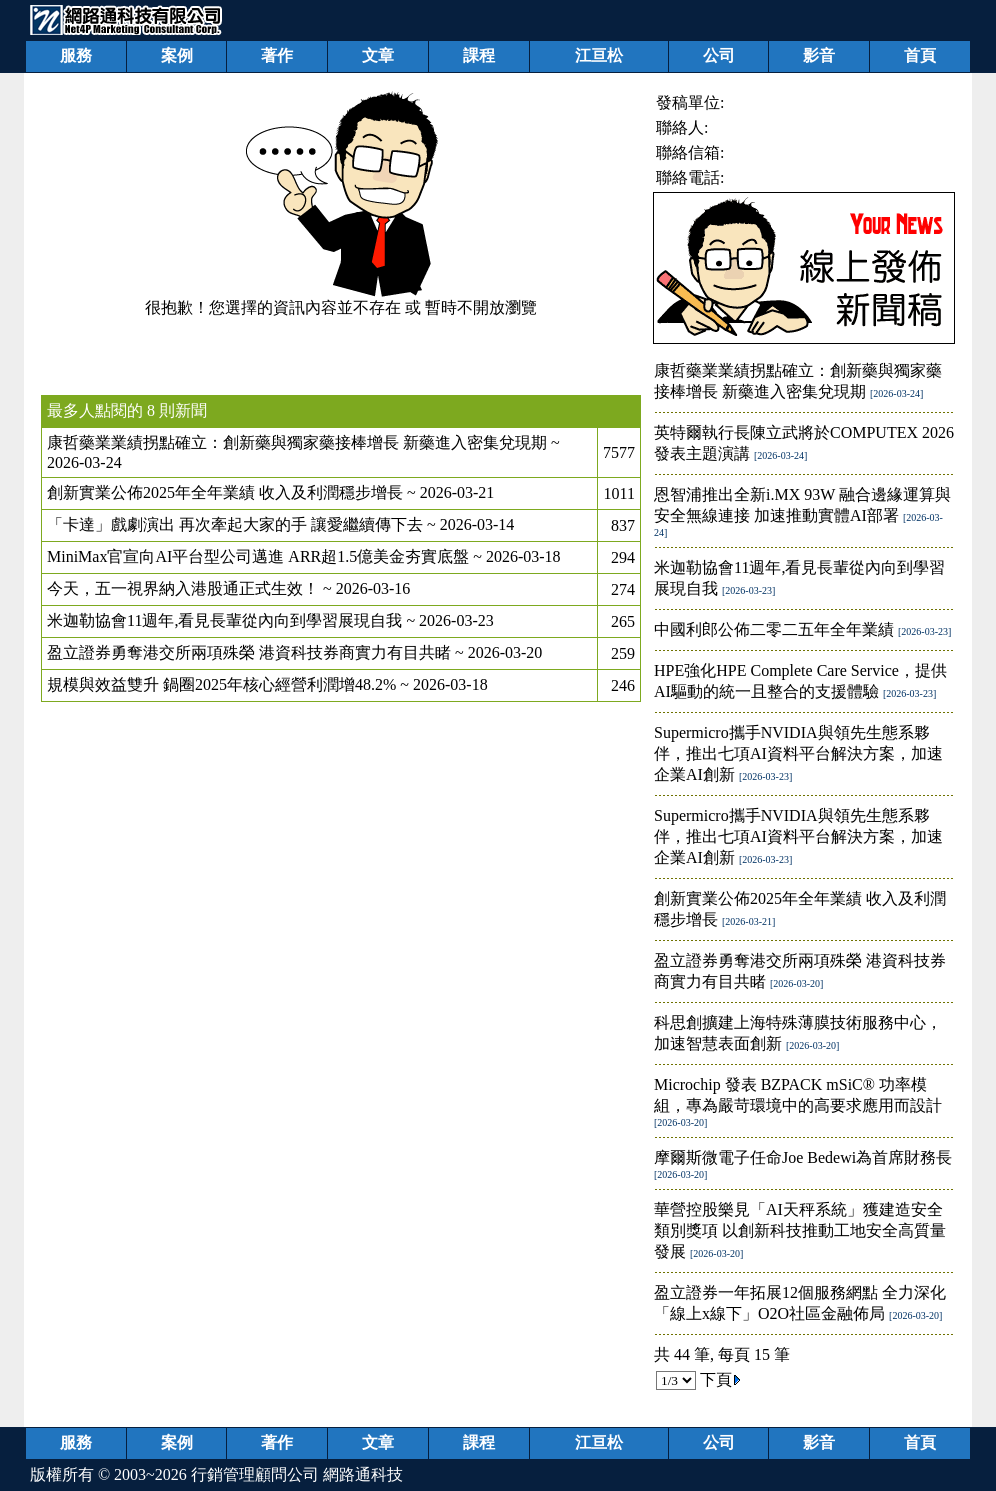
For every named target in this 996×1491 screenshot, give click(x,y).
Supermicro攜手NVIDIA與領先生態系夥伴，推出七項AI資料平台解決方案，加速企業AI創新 (798, 753)
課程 (479, 55)
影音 (819, 55)
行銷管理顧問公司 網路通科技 (297, 1474)
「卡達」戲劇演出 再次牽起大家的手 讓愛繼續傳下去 (235, 524)
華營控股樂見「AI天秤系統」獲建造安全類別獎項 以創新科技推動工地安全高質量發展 (800, 1230)
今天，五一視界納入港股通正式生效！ (183, 588)
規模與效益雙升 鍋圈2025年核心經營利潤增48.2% (221, 684)
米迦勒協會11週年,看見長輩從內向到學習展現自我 (224, 620)
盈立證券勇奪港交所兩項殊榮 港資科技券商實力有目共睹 (249, 652)
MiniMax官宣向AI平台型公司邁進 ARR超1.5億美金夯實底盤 (258, 556)
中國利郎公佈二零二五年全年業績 (774, 629)
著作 (277, 55)
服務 (76, 55)
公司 (719, 55)
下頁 (721, 1379)
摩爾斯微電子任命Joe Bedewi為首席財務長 (803, 1157)
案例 (177, 55)
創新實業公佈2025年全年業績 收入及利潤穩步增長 (225, 492)
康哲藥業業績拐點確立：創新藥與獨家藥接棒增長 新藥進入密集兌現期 (297, 442)
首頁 (920, 55)
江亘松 (599, 55)
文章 (378, 55)
